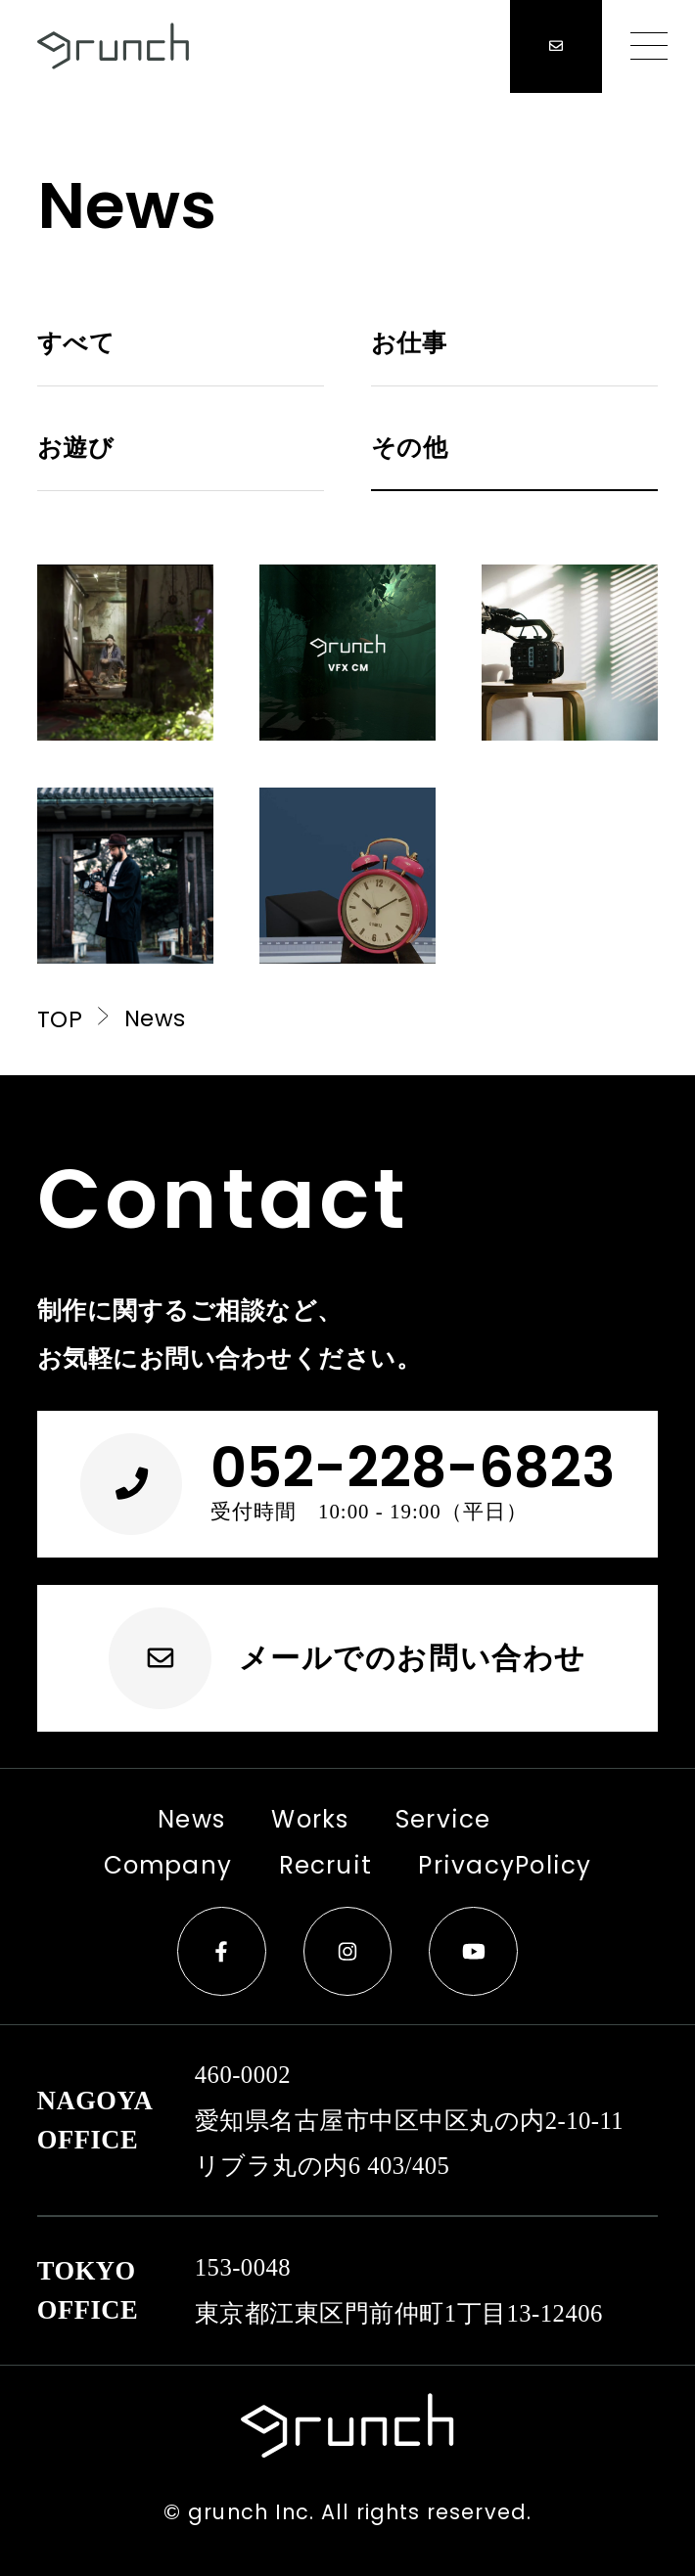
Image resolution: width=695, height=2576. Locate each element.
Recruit (290, 1865)
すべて (76, 343)
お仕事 (408, 343)
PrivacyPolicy (439, 1865)
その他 (409, 447)
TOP (76, 1019)
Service (407, 1819)
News (166, 1819)
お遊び (75, 447)
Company (120, 1865)
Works (281, 1819)
